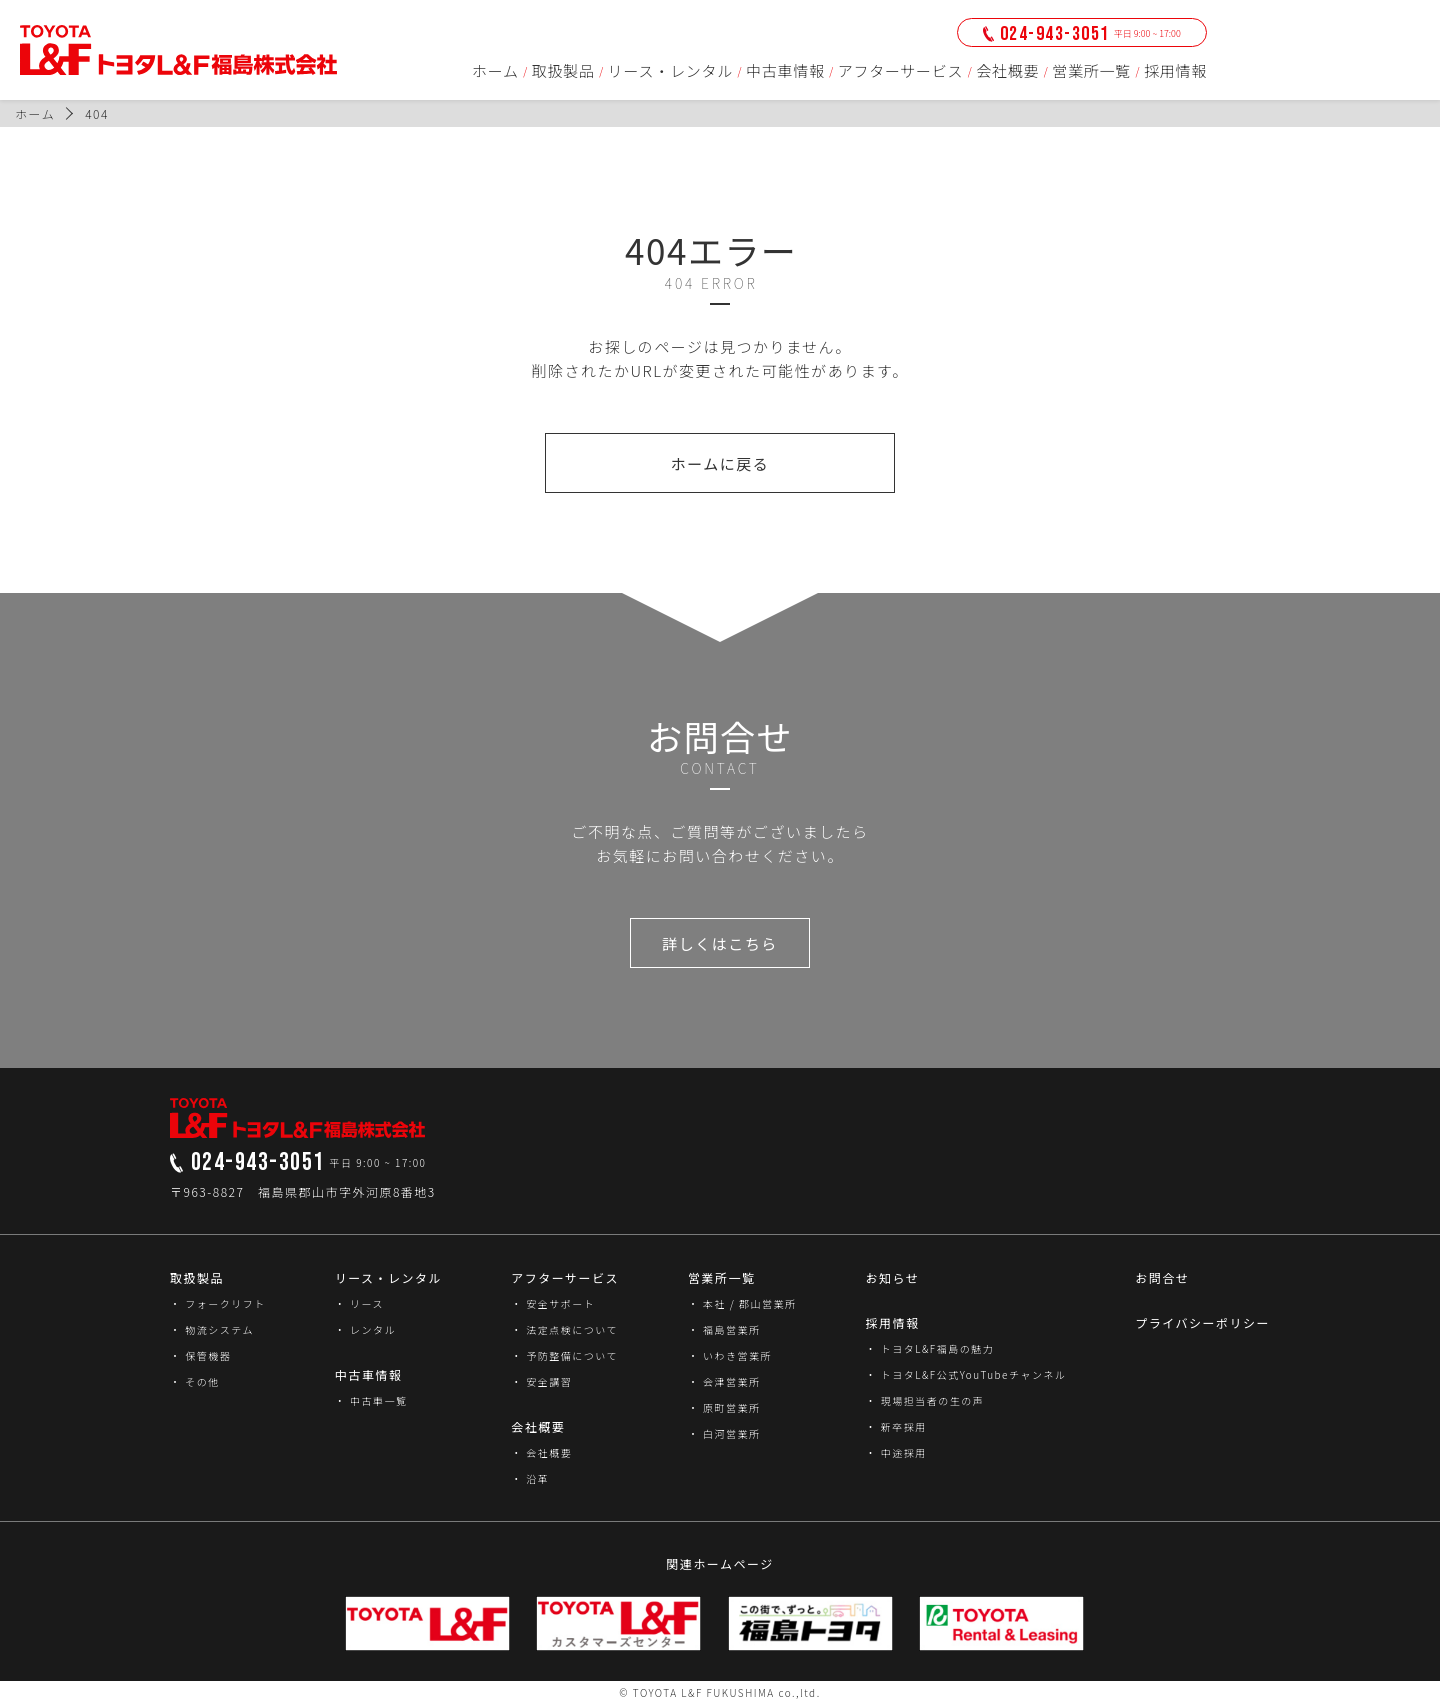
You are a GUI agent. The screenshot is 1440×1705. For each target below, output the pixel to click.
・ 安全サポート (553, 1303)
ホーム (495, 70)
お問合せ (1162, 1277)
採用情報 (1175, 70)
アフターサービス (901, 70)
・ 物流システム (212, 1329)
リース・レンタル (670, 70)
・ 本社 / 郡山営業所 (742, 1303)
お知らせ (892, 1277)
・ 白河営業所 (724, 1433)
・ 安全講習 (541, 1381)
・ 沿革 (530, 1478)
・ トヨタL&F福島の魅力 (929, 1348)
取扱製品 (563, 70)
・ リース (359, 1303)
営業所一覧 (1091, 70)
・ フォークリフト (218, 1303)
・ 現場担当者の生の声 (924, 1400)
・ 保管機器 (200, 1355)
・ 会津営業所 (724, 1381)
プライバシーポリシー (1202, 1322)
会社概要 (1007, 70)
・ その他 (195, 1381)
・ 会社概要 (541, 1452)
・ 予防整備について (564, 1355)
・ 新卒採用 (895, 1426)
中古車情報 (785, 70)
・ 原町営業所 (724, 1407)
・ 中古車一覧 (371, 1400)
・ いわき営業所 (730, 1355)
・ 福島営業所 (724, 1329)
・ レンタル (365, 1329)
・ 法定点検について (564, 1329)
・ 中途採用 (895, 1452)
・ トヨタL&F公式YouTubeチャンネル (965, 1374)
